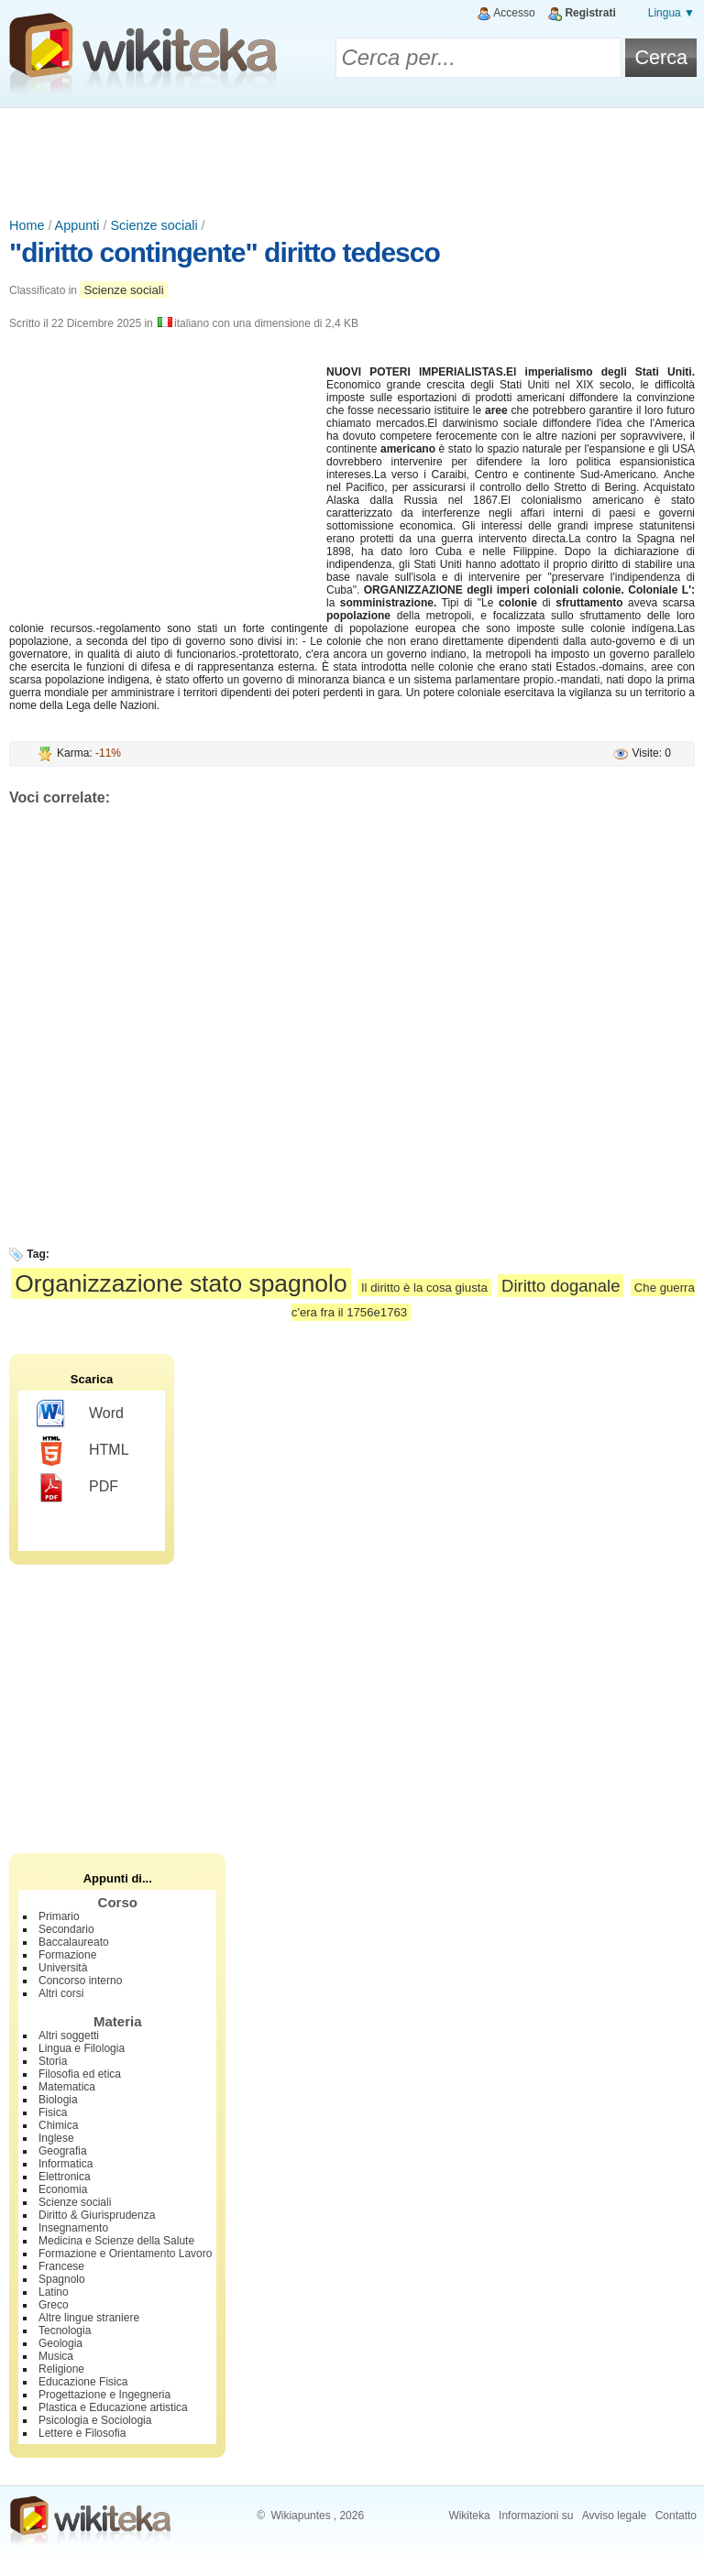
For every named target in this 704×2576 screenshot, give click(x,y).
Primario (59, 1916)
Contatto (676, 2515)
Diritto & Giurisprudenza (96, 2215)
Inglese (56, 2138)
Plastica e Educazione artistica (113, 2407)
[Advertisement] (352, 158)
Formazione (67, 1954)
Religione (61, 2369)
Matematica (66, 2086)
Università (62, 1967)
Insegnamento (73, 2227)
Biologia (58, 2099)
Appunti (77, 225)
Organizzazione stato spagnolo (180, 1283)
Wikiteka (469, 2515)
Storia (52, 2061)
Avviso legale (614, 2515)
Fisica (52, 2112)
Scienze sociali (153, 225)
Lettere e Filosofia (82, 2433)
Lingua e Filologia (81, 2048)
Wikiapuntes (300, 2515)
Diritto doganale (560, 1285)
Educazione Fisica (82, 2381)
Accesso (513, 12)
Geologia (60, 2343)
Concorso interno (80, 1980)
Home (26, 225)
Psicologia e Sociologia (94, 2420)
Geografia (62, 2151)
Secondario (66, 1929)
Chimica (58, 2125)
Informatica (65, 2163)
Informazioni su (536, 2515)
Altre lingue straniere (88, 2317)
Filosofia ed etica (79, 2074)
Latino (53, 2292)
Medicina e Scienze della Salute (116, 2240)
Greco (53, 2304)
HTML (83, 1451)
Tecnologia (64, 2330)
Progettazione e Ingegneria (104, 2394)
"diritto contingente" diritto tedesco (224, 252)
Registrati (590, 12)
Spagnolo (61, 2279)
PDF (77, 1487)
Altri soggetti (68, 2035)
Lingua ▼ (671, 12)
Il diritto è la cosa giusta (424, 1287)
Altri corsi (60, 1993)
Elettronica (64, 2176)
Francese (61, 2266)
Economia (62, 2189)
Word (80, 1414)
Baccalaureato (73, 1942)
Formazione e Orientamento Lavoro (125, 2253)
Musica (55, 2356)
